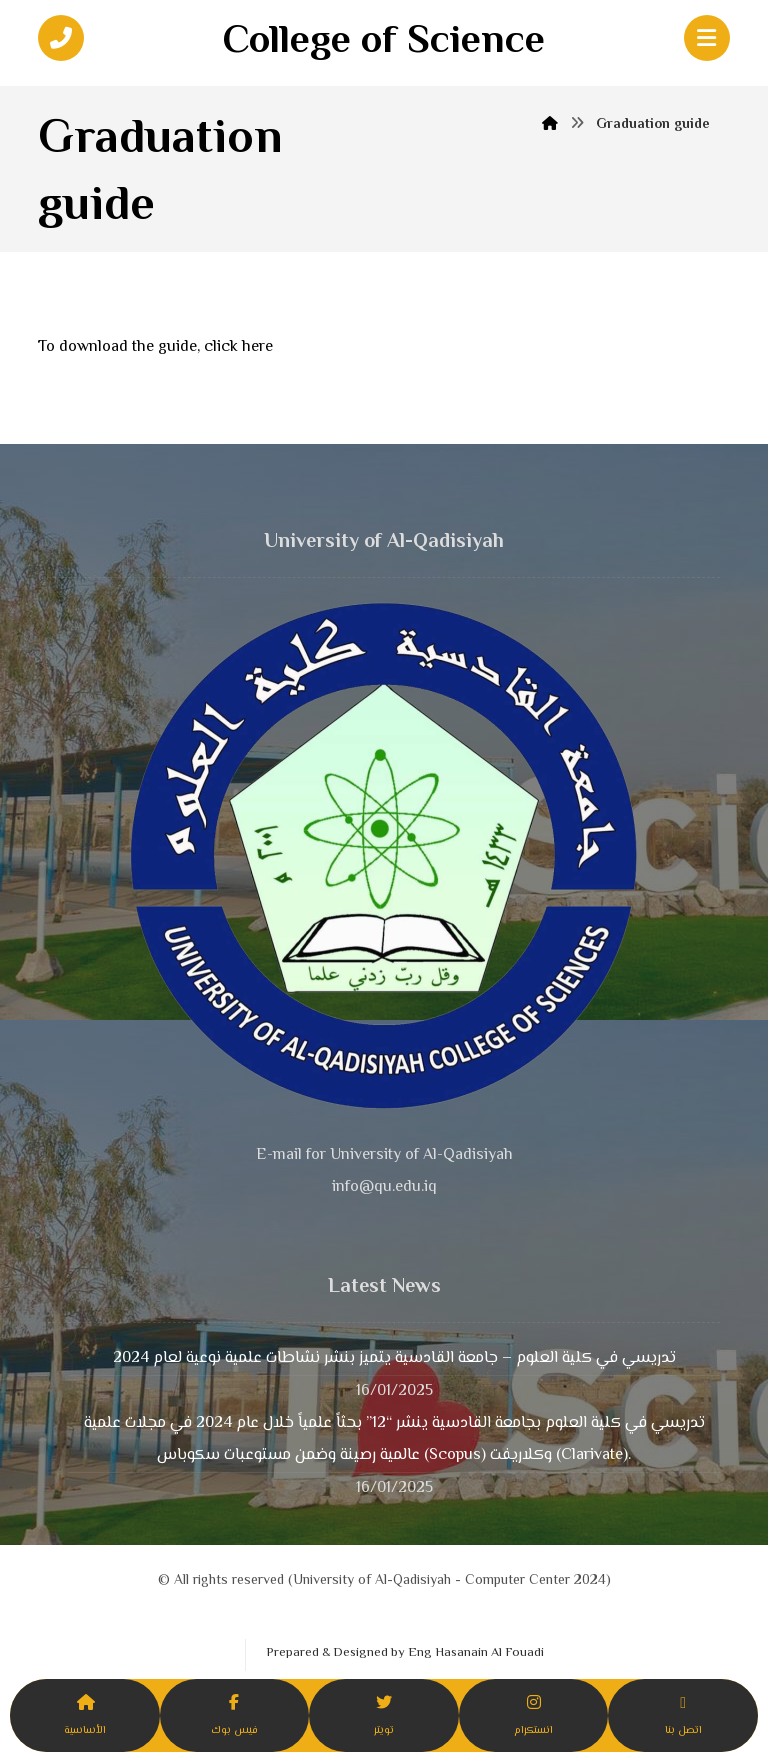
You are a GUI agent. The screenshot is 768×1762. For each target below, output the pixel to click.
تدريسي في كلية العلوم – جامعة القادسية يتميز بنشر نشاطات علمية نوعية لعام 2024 (394, 1358)
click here (238, 347)
